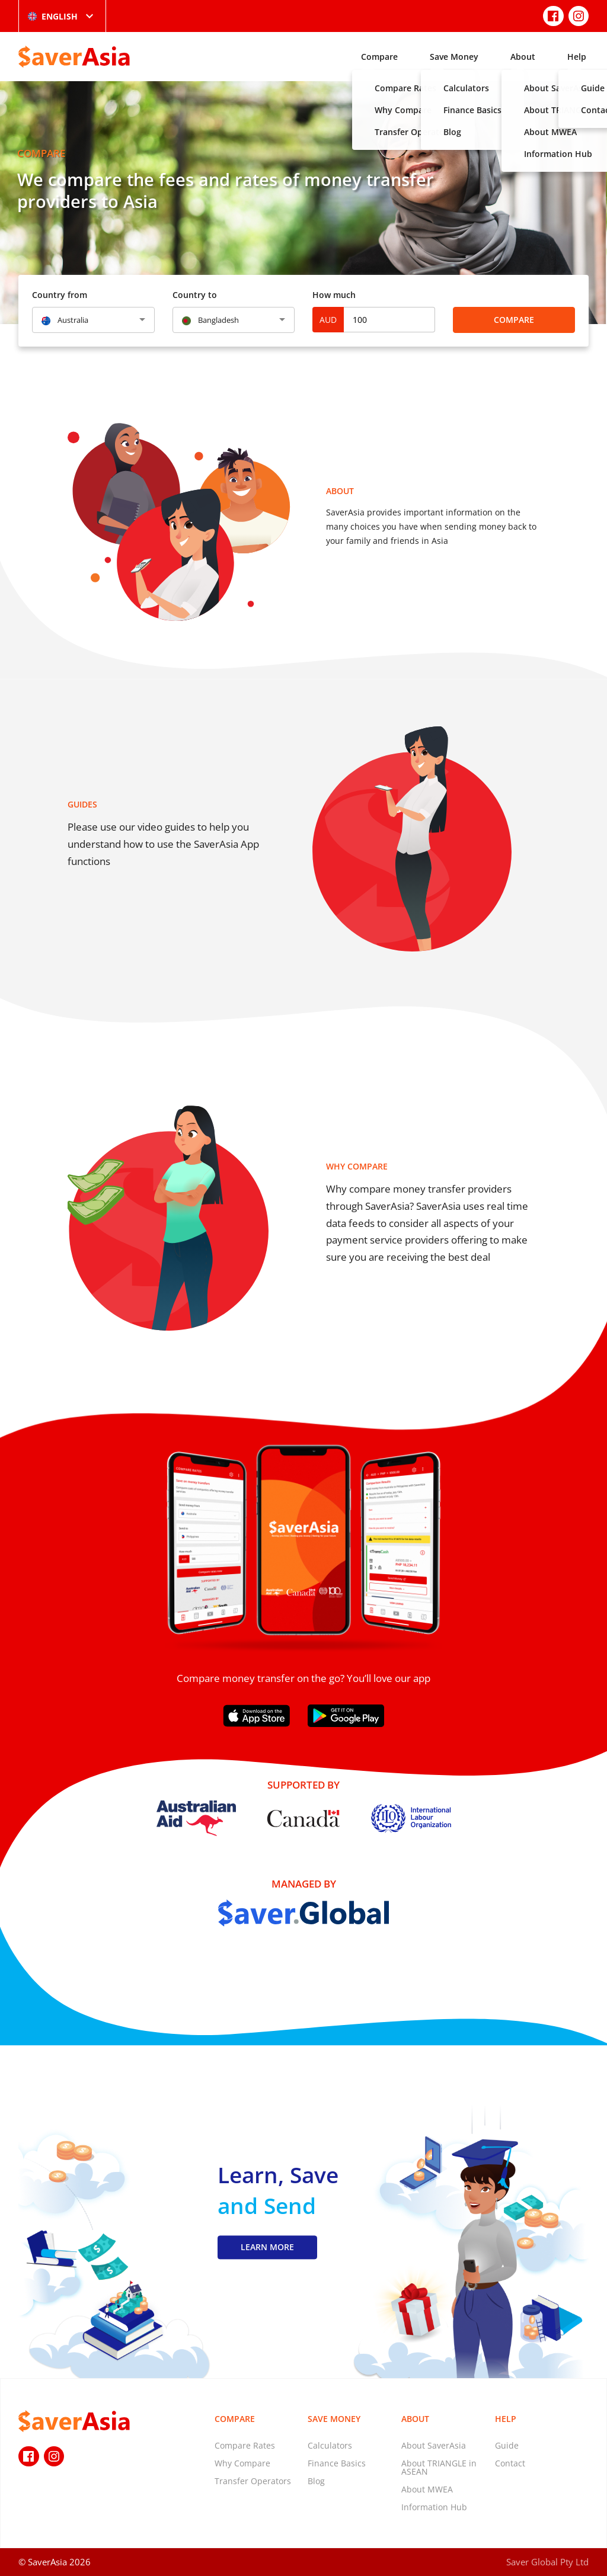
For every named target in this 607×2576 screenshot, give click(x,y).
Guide (507, 2445)
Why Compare (242, 2463)
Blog (316, 2481)
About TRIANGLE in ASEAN (439, 2467)
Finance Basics (337, 2463)
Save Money (454, 56)
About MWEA (427, 2489)
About (522, 56)
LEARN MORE (267, 2247)
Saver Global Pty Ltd (547, 2562)
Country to (194, 294)
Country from (59, 294)
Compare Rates (245, 2445)
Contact (510, 2463)
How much (334, 294)
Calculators (330, 2445)
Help (576, 56)
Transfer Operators (253, 2481)
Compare (379, 56)
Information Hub (434, 2507)
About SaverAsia (433, 2445)
